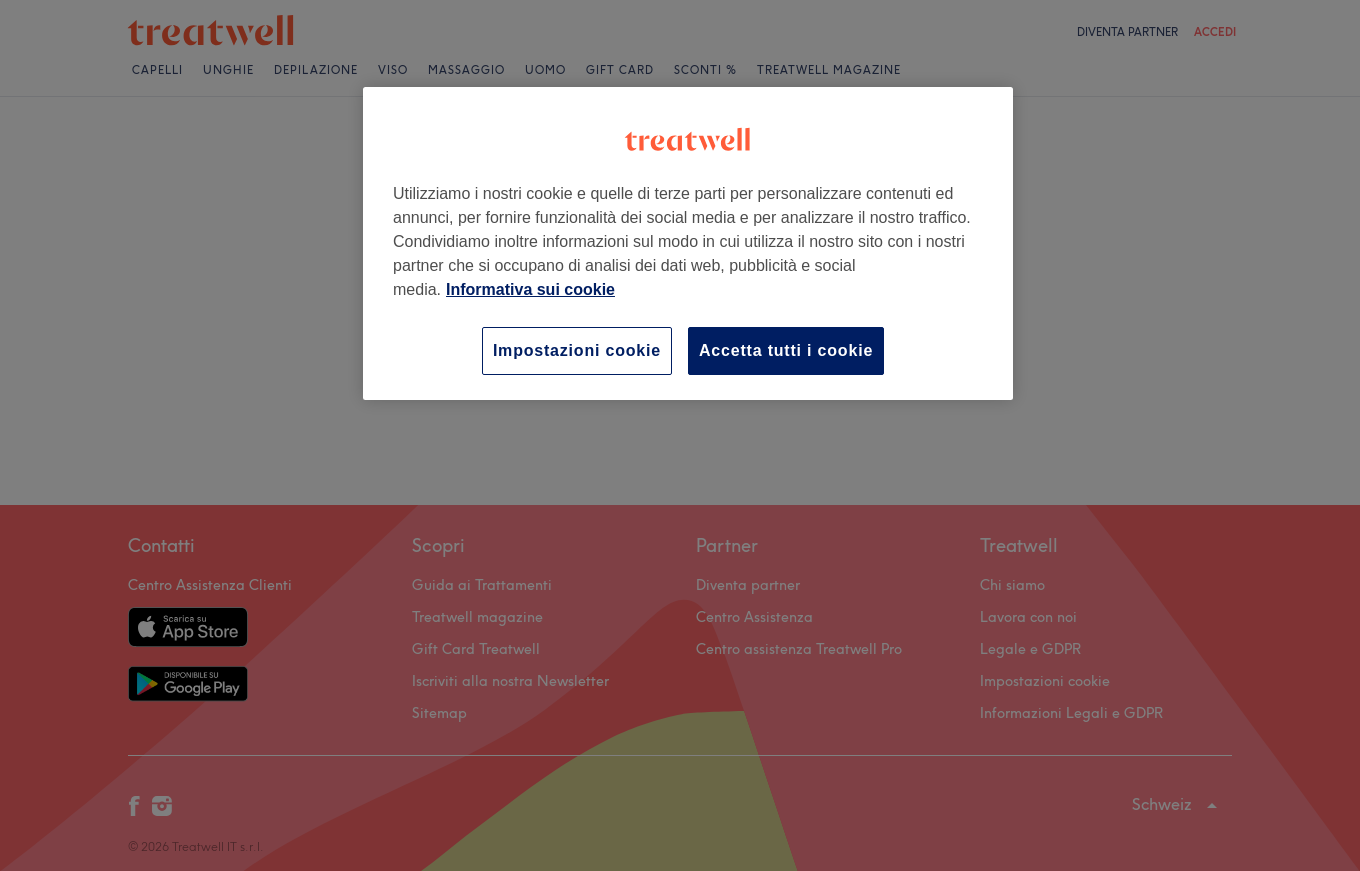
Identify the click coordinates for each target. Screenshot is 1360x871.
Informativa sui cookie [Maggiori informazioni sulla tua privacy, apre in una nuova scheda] (530, 289)
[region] (688, 243)
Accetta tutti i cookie (786, 350)
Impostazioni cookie (577, 350)
